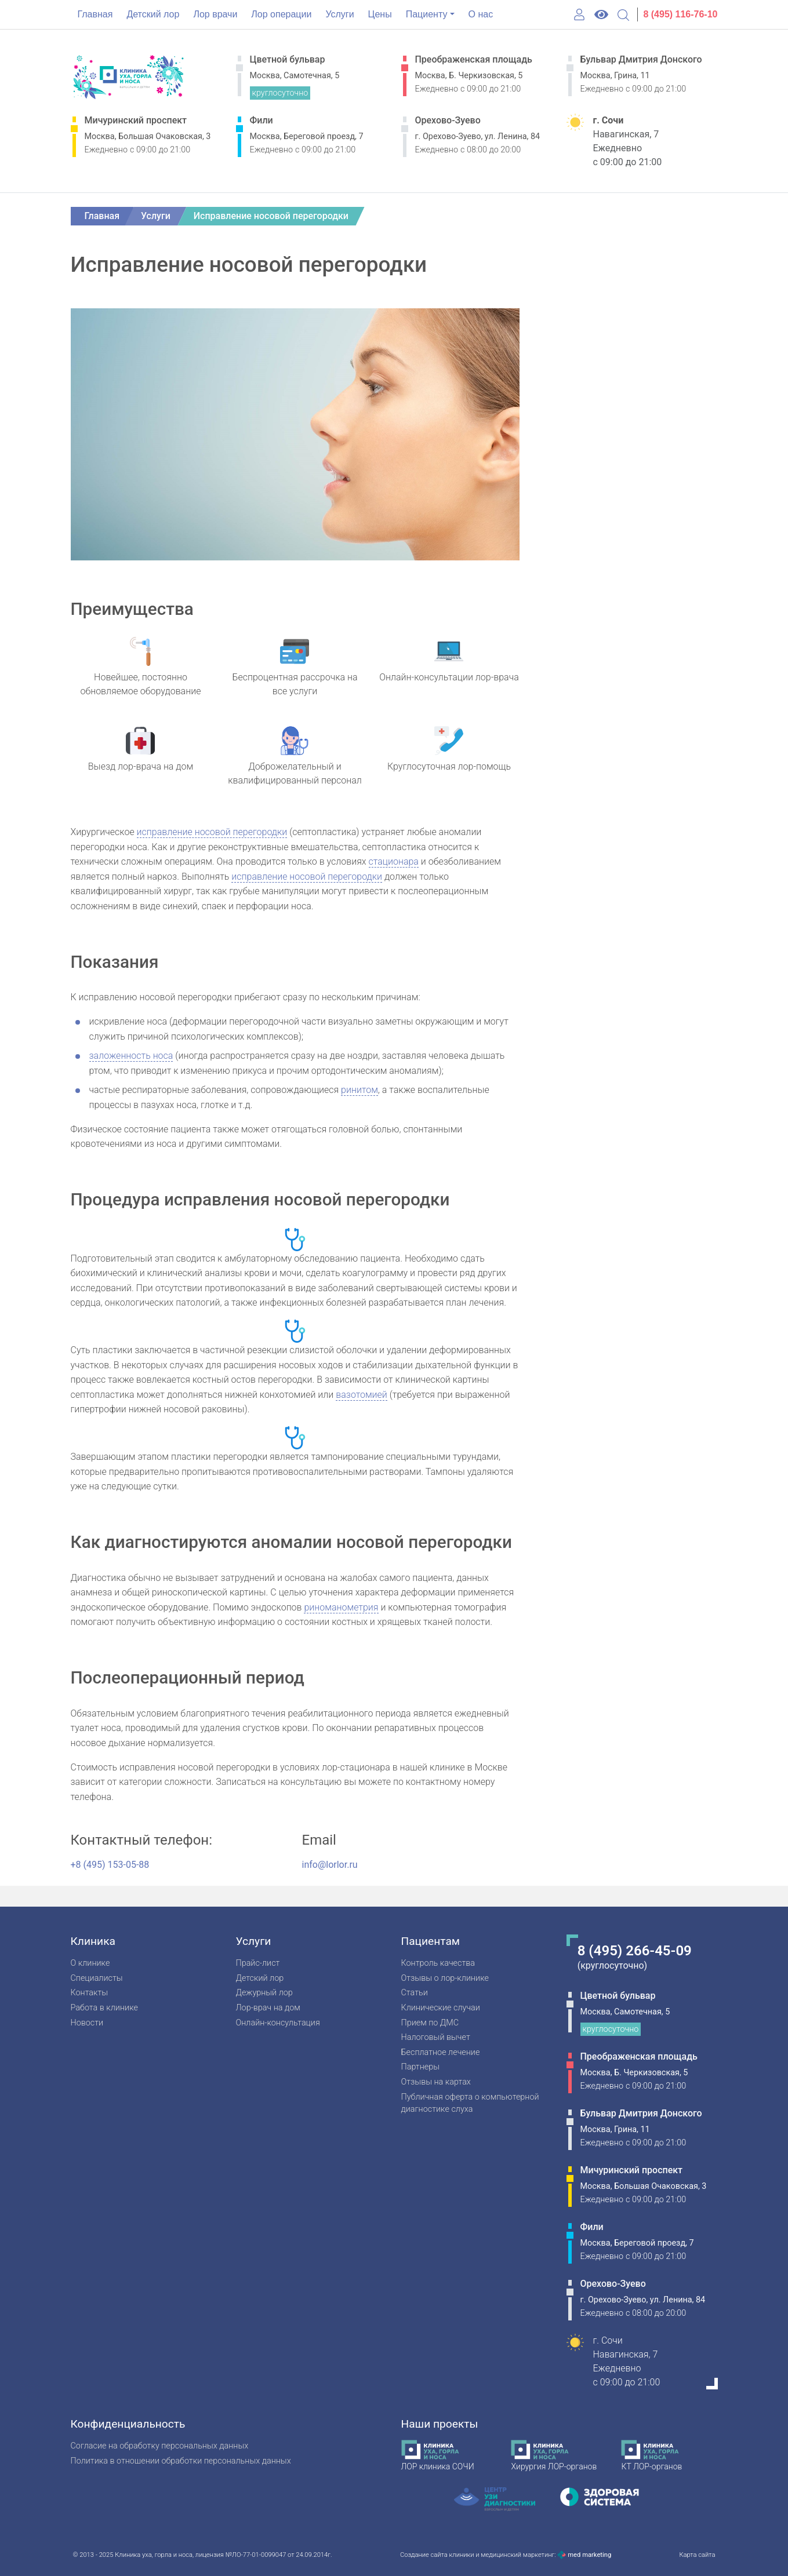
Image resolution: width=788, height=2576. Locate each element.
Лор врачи (215, 14)
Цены (380, 14)
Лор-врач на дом (268, 2008)
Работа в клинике (104, 2008)
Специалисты (97, 1978)
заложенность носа (131, 1055)
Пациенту (427, 14)
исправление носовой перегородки (212, 831)
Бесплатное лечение (440, 2052)
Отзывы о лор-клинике (445, 1978)
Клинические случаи (440, 2008)
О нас (481, 14)
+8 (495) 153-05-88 (110, 1864)
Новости (87, 2023)
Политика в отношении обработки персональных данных (181, 2461)
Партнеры (420, 2067)
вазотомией (361, 1394)
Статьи (414, 1993)
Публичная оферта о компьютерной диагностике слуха (470, 2103)
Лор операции (281, 14)
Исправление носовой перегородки (271, 215)
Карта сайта (697, 2555)
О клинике (90, 1963)
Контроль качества (438, 1963)
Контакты (89, 1993)
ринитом (359, 1089)
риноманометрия (341, 1607)
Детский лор (152, 14)
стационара (394, 861)
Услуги (339, 14)
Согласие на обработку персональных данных (160, 2446)
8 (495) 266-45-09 (635, 1951)
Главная (95, 14)
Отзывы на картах (436, 2082)
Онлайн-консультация (278, 2023)
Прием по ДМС (430, 2023)
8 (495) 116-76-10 (680, 14)
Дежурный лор (264, 1993)
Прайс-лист (258, 1963)
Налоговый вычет (435, 2037)
